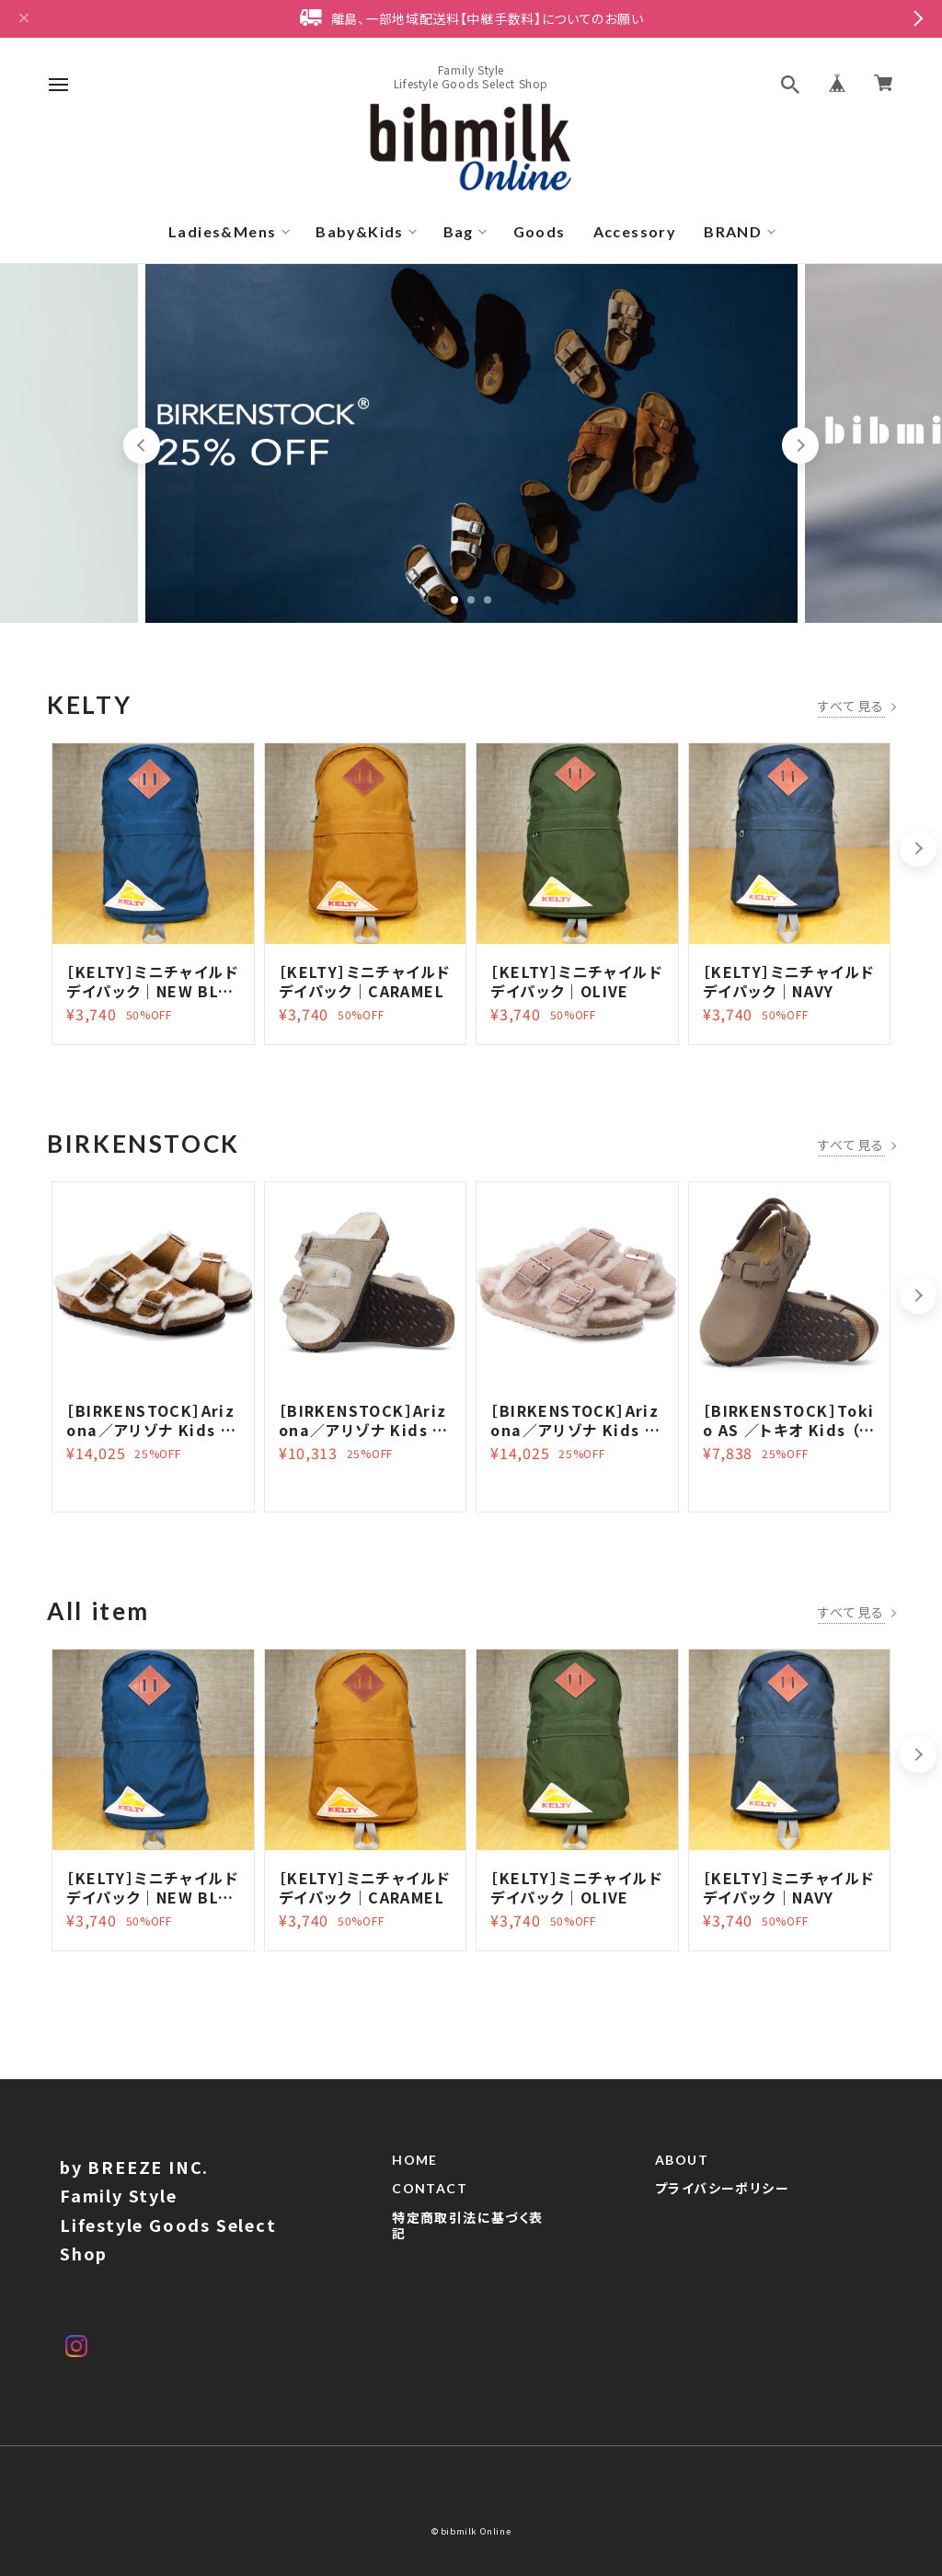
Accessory (635, 231)
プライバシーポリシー (722, 2197)
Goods (539, 231)
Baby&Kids (360, 231)
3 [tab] (487, 600)
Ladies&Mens (222, 231)
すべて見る (851, 705)
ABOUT (681, 2168)
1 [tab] (454, 600)
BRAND (733, 231)
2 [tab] (471, 600)
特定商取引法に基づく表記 (467, 2234)
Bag (458, 231)
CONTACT (429, 2197)
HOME (415, 2168)
